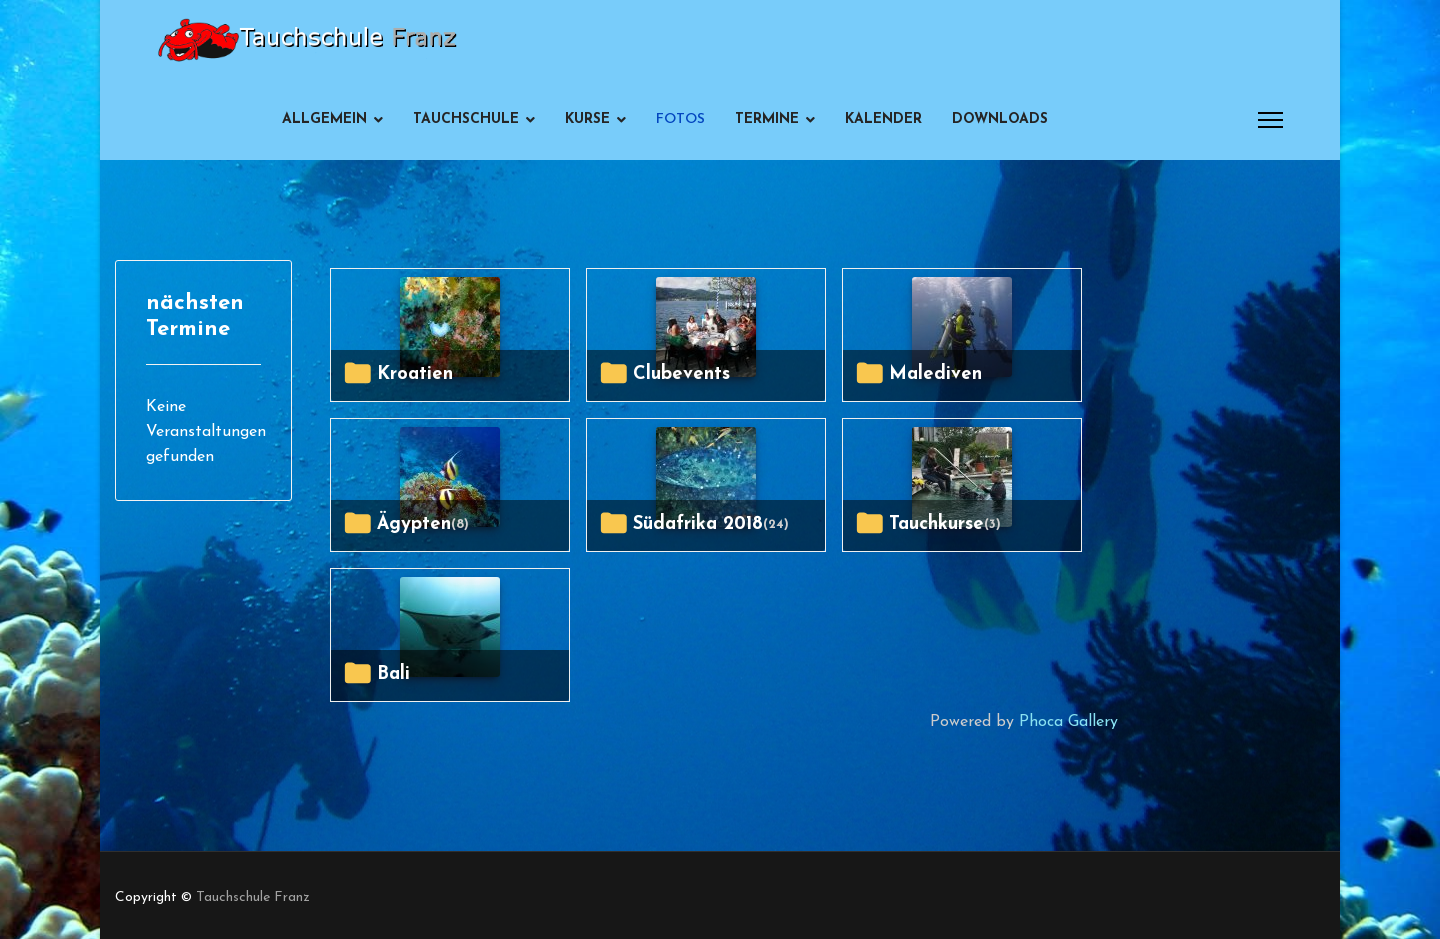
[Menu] (1270, 120)
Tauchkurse (936, 524)
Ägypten (414, 524)
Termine (767, 119)
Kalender (883, 119)
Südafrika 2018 (698, 524)
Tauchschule (466, 119)
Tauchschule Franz (253, 897)
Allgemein (324, 119)
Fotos (680, 119)
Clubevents (681, 374)
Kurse (587, 119)
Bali (393, 674)
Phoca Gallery (1068, 722)
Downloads (1000, 119)
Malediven (935, 374)
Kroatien (415, 374)
